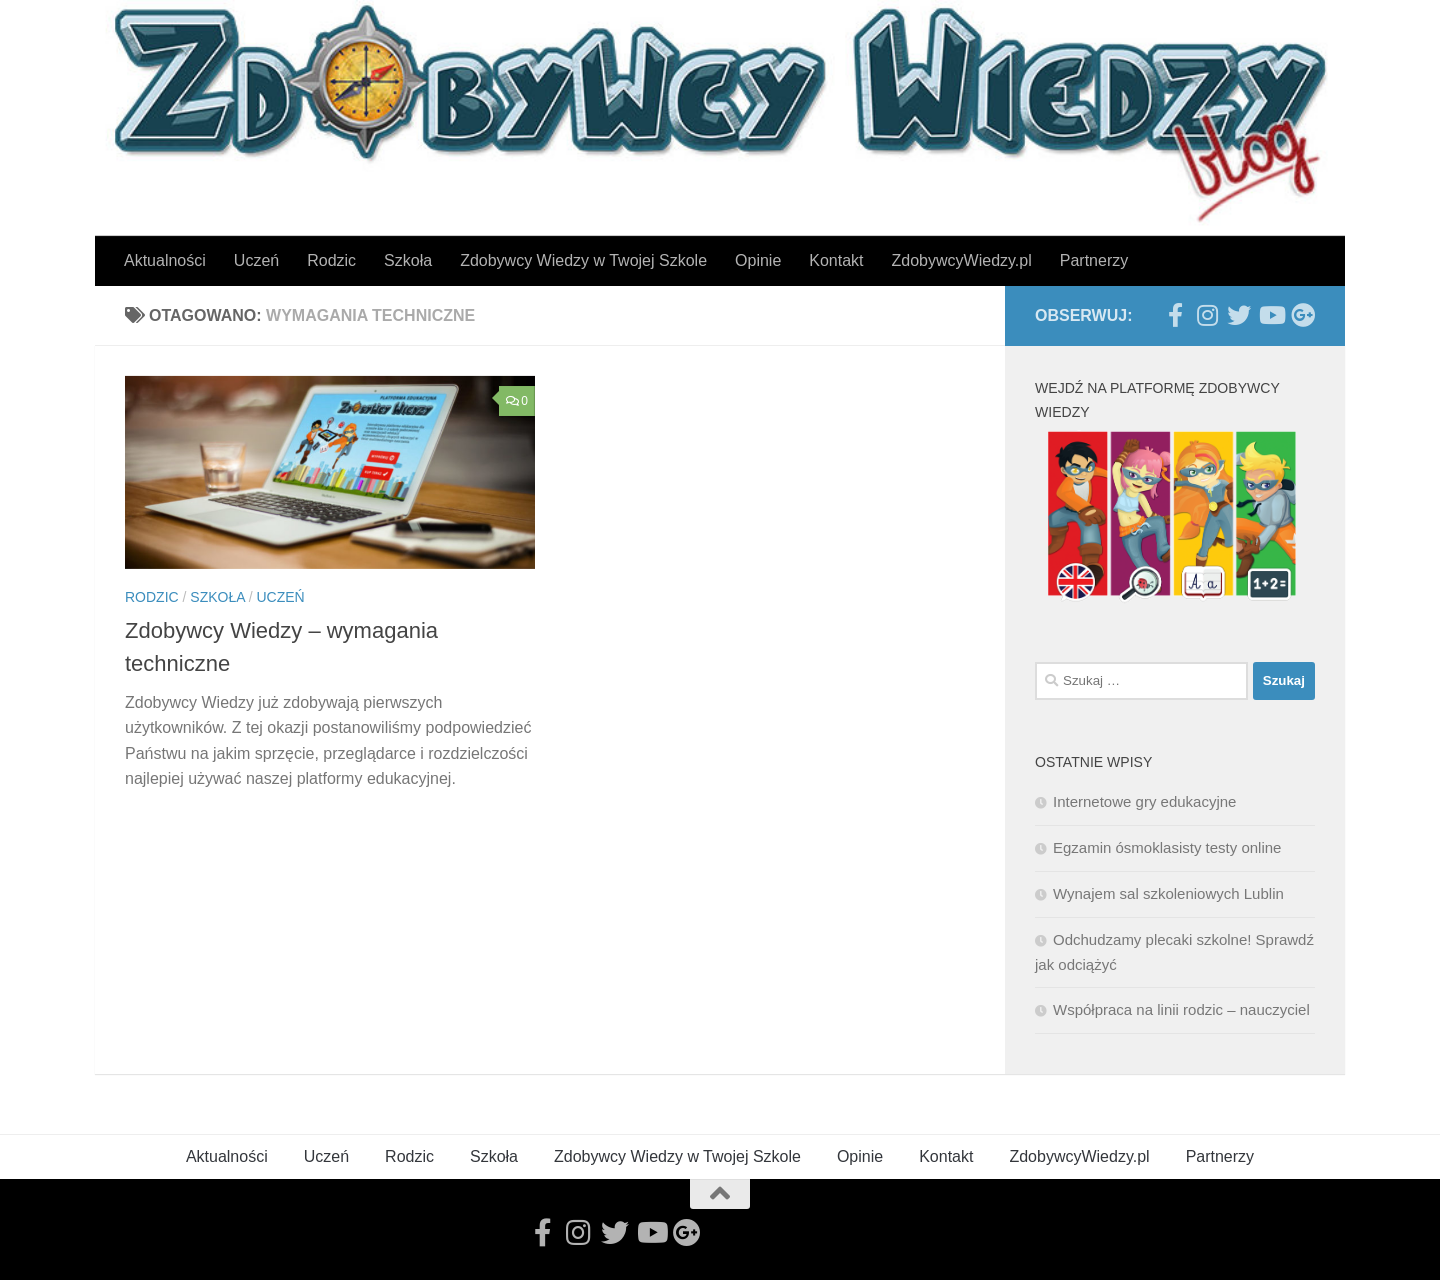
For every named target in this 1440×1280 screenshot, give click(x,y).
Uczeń (256, 260)
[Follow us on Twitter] (1239, 315)
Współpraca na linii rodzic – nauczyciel (1181, 1009)
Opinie (758, 260)
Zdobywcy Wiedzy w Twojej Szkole (583, 260)
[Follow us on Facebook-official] (1175, 315)
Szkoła (408, 260)
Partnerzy (1094, 260)
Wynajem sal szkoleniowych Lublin (1168, 893)
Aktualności (165, 260)
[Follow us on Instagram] (1207, 315)
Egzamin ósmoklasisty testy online (1167, 847)
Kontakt (836, 260)
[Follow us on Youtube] (1271, 315)
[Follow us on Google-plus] (1303, 315)
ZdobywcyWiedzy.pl (962, 260)
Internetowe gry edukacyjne (1144, 801)
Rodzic (331, 260)
